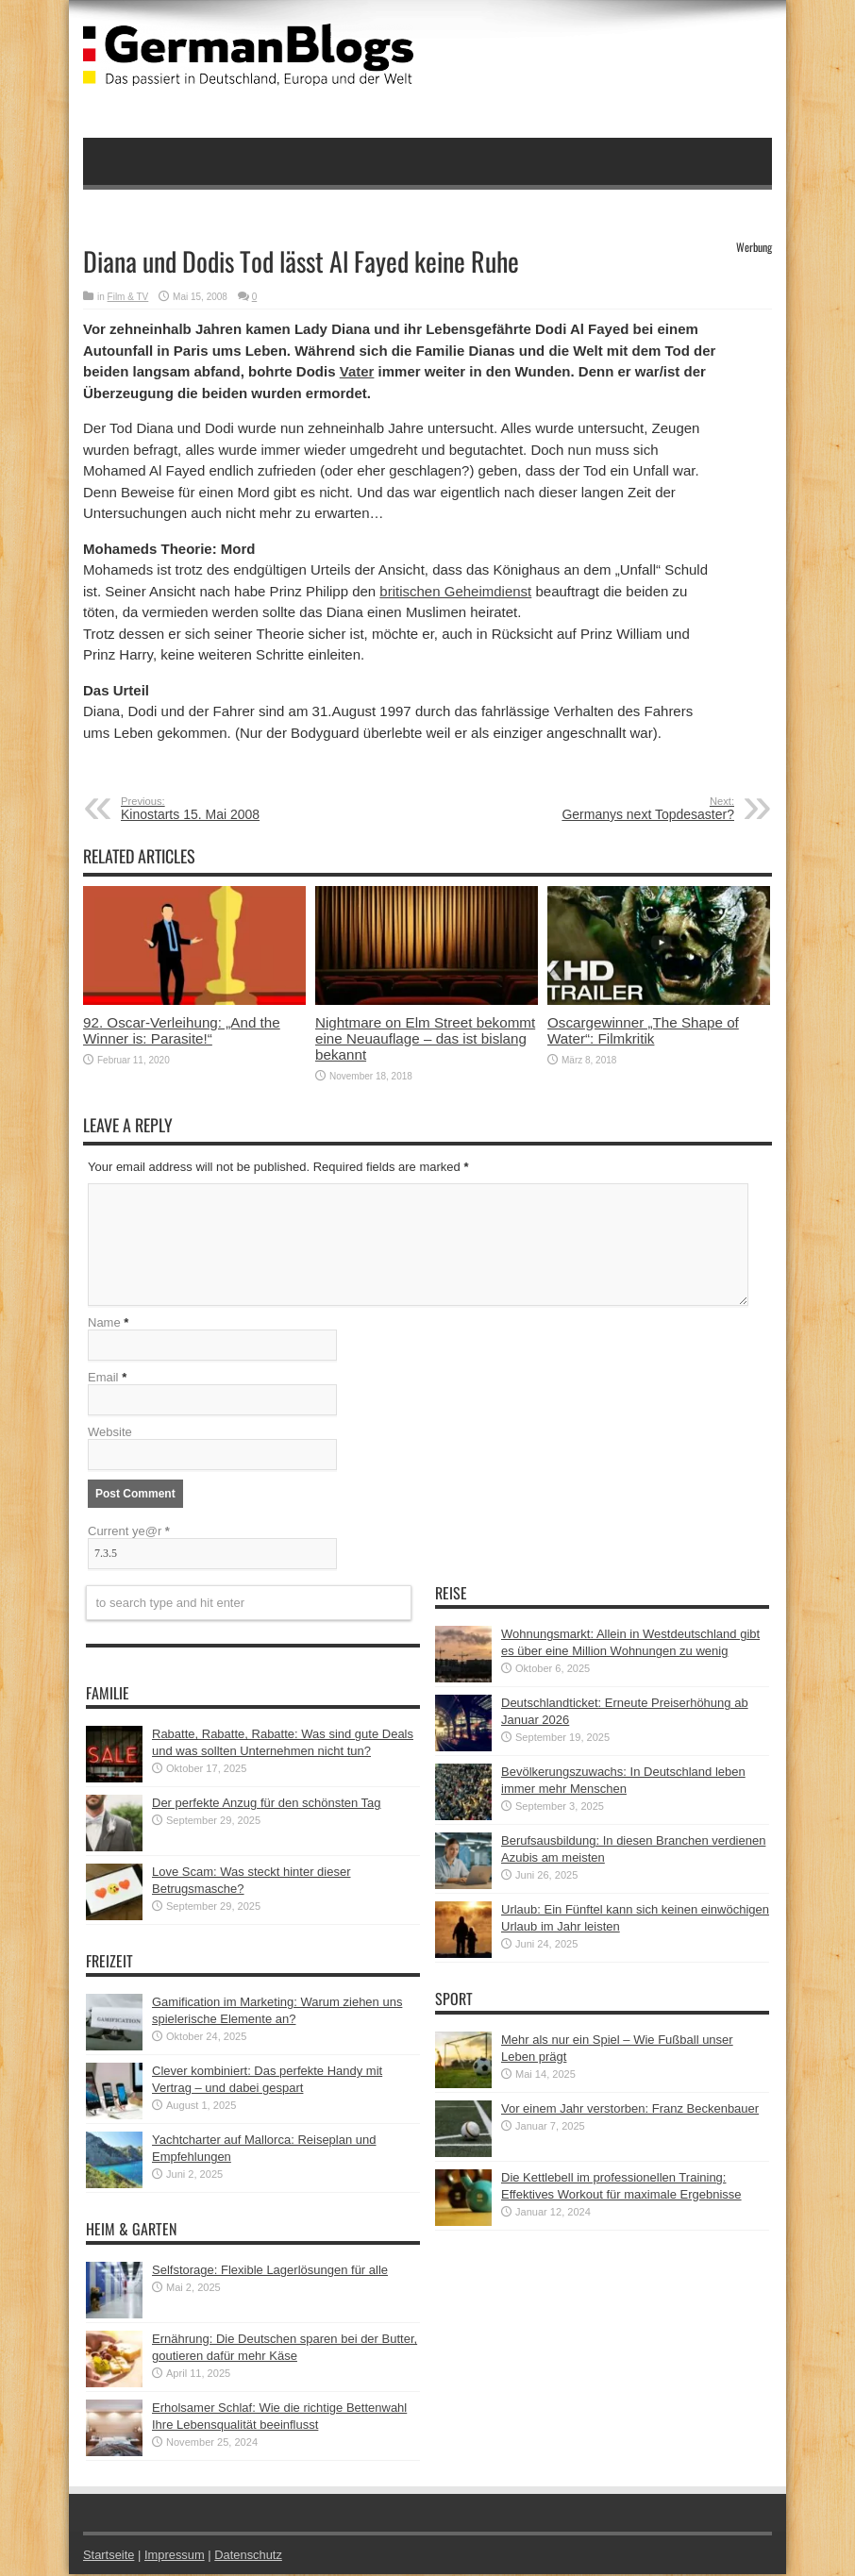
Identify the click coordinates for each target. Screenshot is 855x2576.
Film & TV (128, 297)
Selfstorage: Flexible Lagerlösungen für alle (270, 2272)
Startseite (109, 2557)
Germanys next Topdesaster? (618, 808)
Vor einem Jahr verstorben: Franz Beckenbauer (630, 2110)
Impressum (175, 2557)
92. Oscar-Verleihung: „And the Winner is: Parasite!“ (181, 1030)
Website (110, 1434)
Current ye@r (129, 1533)
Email (103, 1379)
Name (104, 1324)
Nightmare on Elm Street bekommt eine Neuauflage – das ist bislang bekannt (425, 1038)
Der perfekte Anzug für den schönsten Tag (266, 1805)
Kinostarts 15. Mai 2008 (236, 808)
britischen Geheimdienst (455, 591)
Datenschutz (249, 2557)
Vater (357, 371)
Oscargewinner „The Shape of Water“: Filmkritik (643, 1030)
